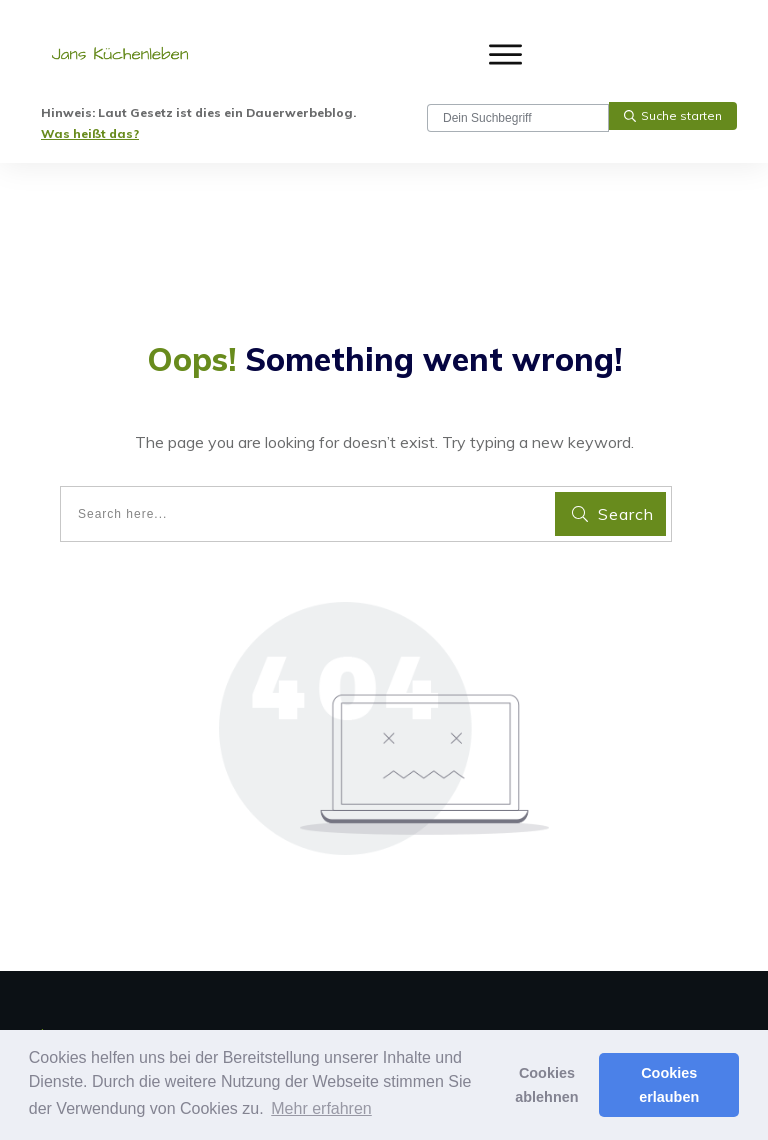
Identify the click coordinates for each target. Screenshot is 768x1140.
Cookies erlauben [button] (669, 1085)
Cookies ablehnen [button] (546, 1085)
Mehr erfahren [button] (321, 1108)
